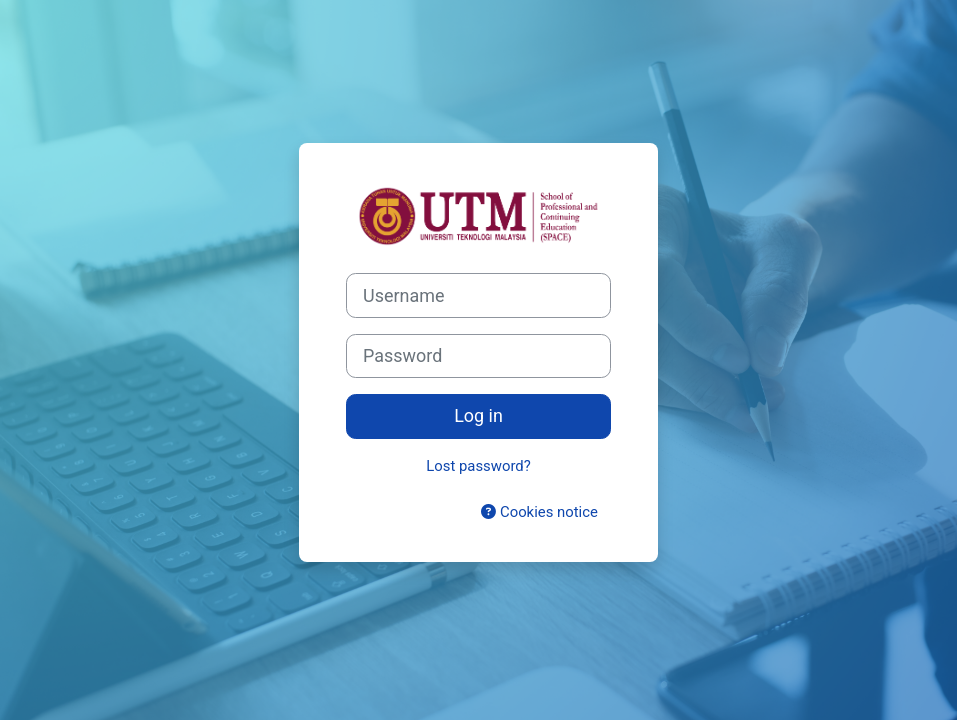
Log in (478, 415)
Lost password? (478, 466)
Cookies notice (539, 512)
